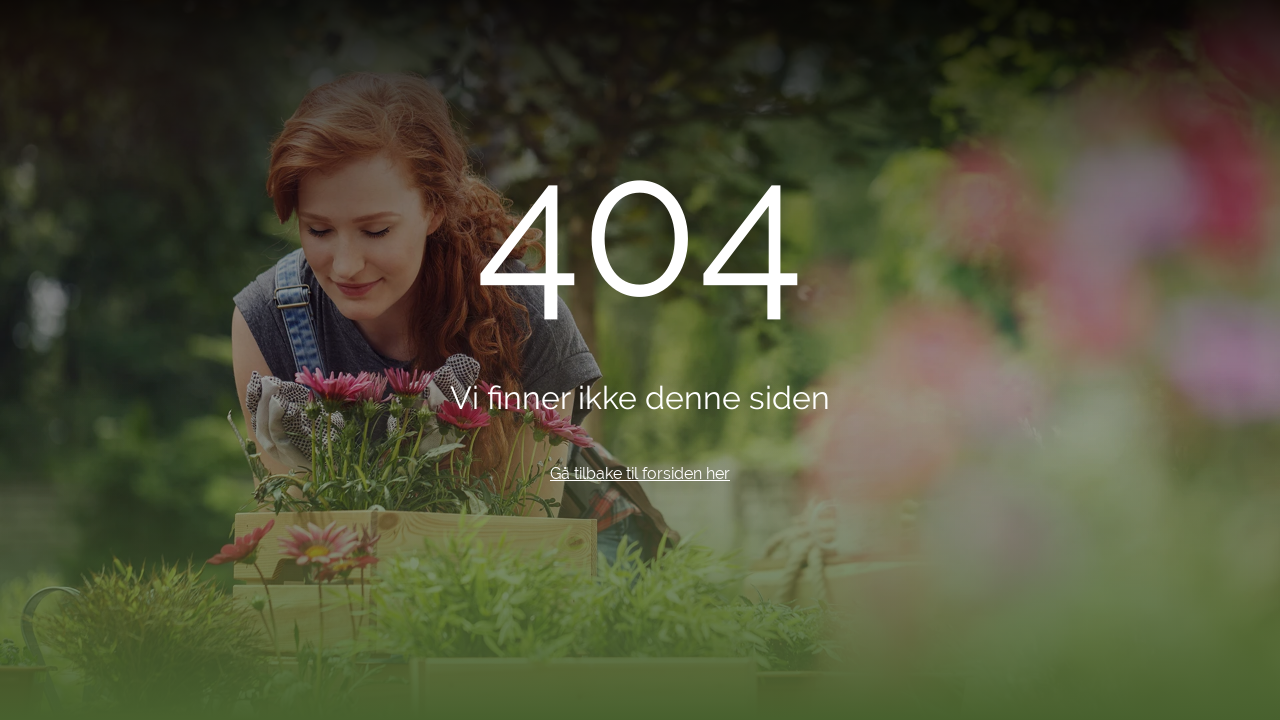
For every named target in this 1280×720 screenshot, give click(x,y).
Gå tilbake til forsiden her (640, 473)
